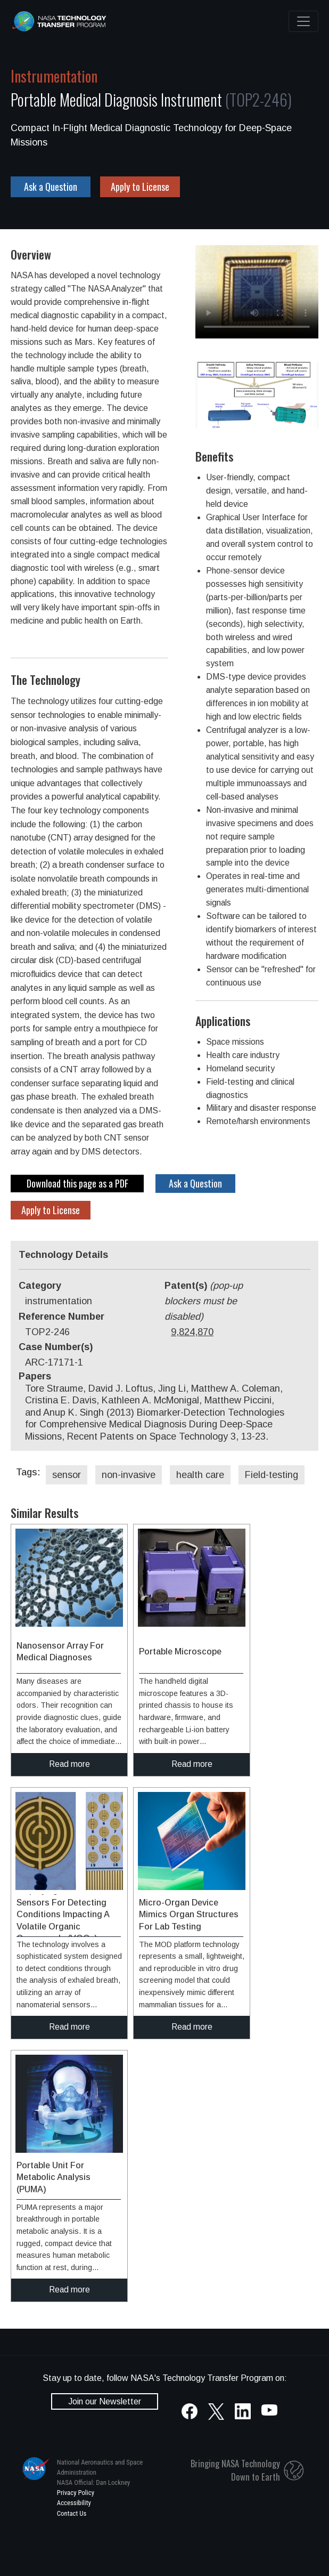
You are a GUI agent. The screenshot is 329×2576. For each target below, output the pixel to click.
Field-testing (271, 1474)
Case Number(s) (56, 1347)
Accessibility (74, 2503)
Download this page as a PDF (77, 1183)
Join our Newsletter (104, 2401)
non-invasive (128, 1474)
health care (200, 1474)
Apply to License (140, 186)
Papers (35, 1376)
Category (40, 1285)
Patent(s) (203, 1301)
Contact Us (71, 2513)
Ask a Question (50, 186)
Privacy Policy (75, 2493)
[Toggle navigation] (303, 21)
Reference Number (61, 1316)
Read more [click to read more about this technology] (69, 1764)
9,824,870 (192, 1332)
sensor (66, 1474)
